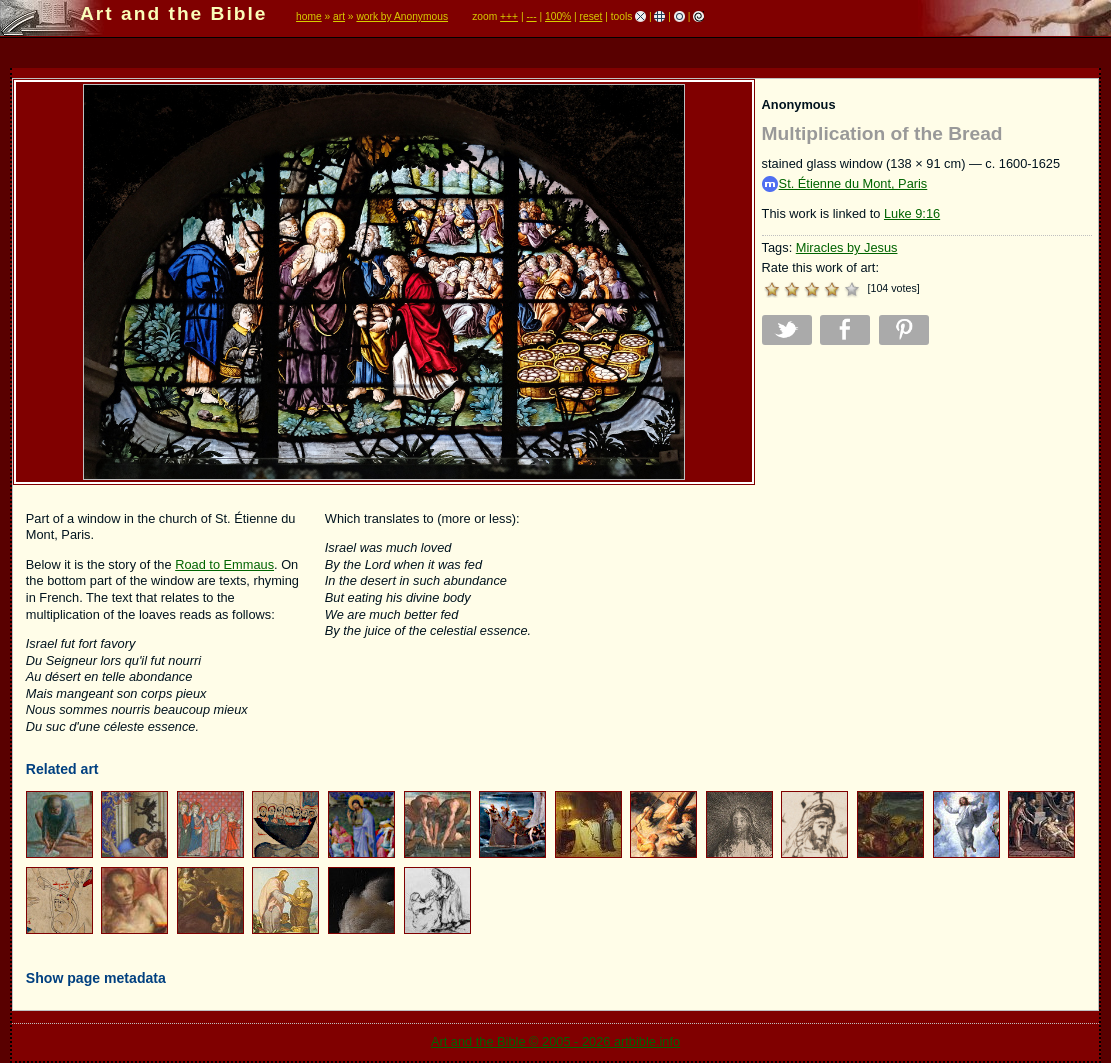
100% (558, 16)
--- (531, 16)
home (309, 16)
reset (591, 16)
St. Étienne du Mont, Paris (845, 184)
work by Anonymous (402, 16)
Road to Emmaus (224, 564)
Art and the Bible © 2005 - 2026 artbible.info (555, 1041)
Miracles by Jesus (847, 247)
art (339, 16)
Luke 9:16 (912, 213)
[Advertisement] (927, 501)
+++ (509, 16)
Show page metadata (96, 978)
